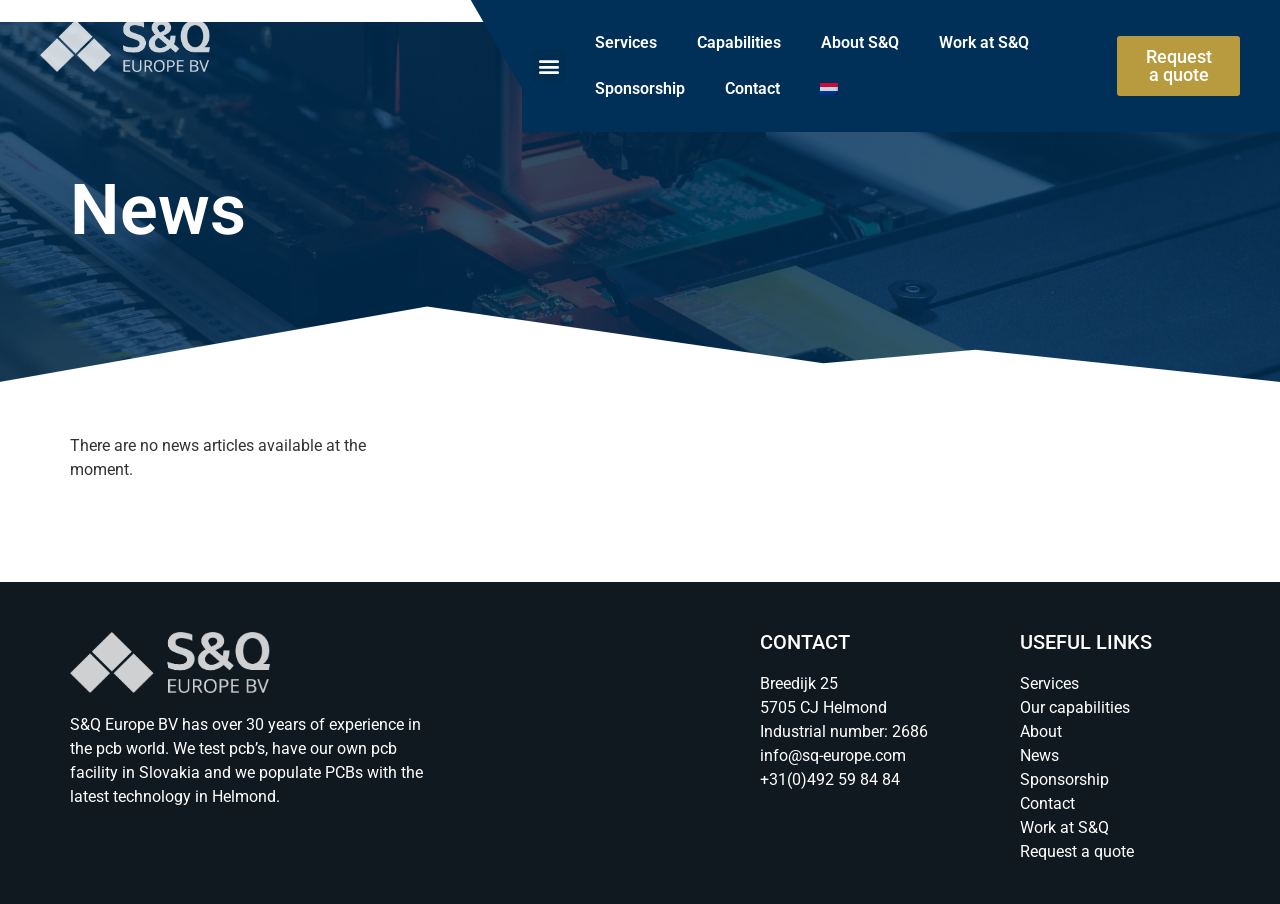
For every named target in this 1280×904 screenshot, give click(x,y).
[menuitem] (829, 89)
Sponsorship (640, 88)
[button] (548, 66)
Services (626, 42)
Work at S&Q (984, 42)
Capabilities (739, 42)
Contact (752, 88)
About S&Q (860, 42)
